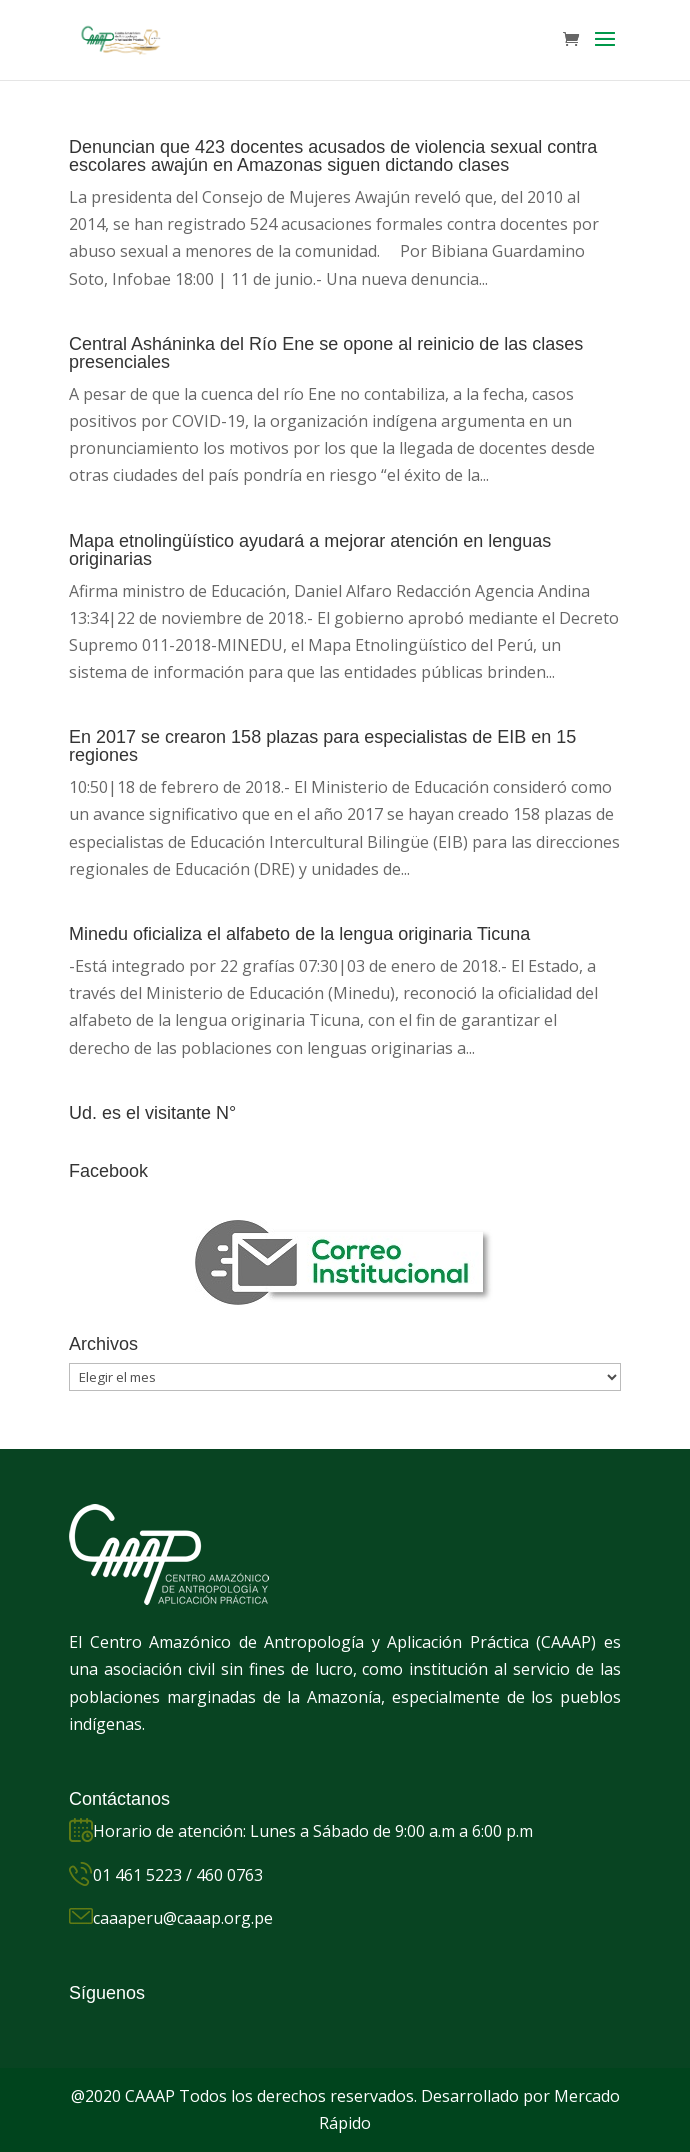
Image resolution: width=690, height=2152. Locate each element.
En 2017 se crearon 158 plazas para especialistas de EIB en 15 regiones (322, 746)
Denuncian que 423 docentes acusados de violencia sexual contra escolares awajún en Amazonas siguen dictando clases (333, 156)
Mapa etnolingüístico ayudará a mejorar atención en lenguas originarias (310, 550)
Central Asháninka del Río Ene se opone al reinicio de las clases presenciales (326, 353)
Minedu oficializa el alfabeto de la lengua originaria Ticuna (299, 934)
